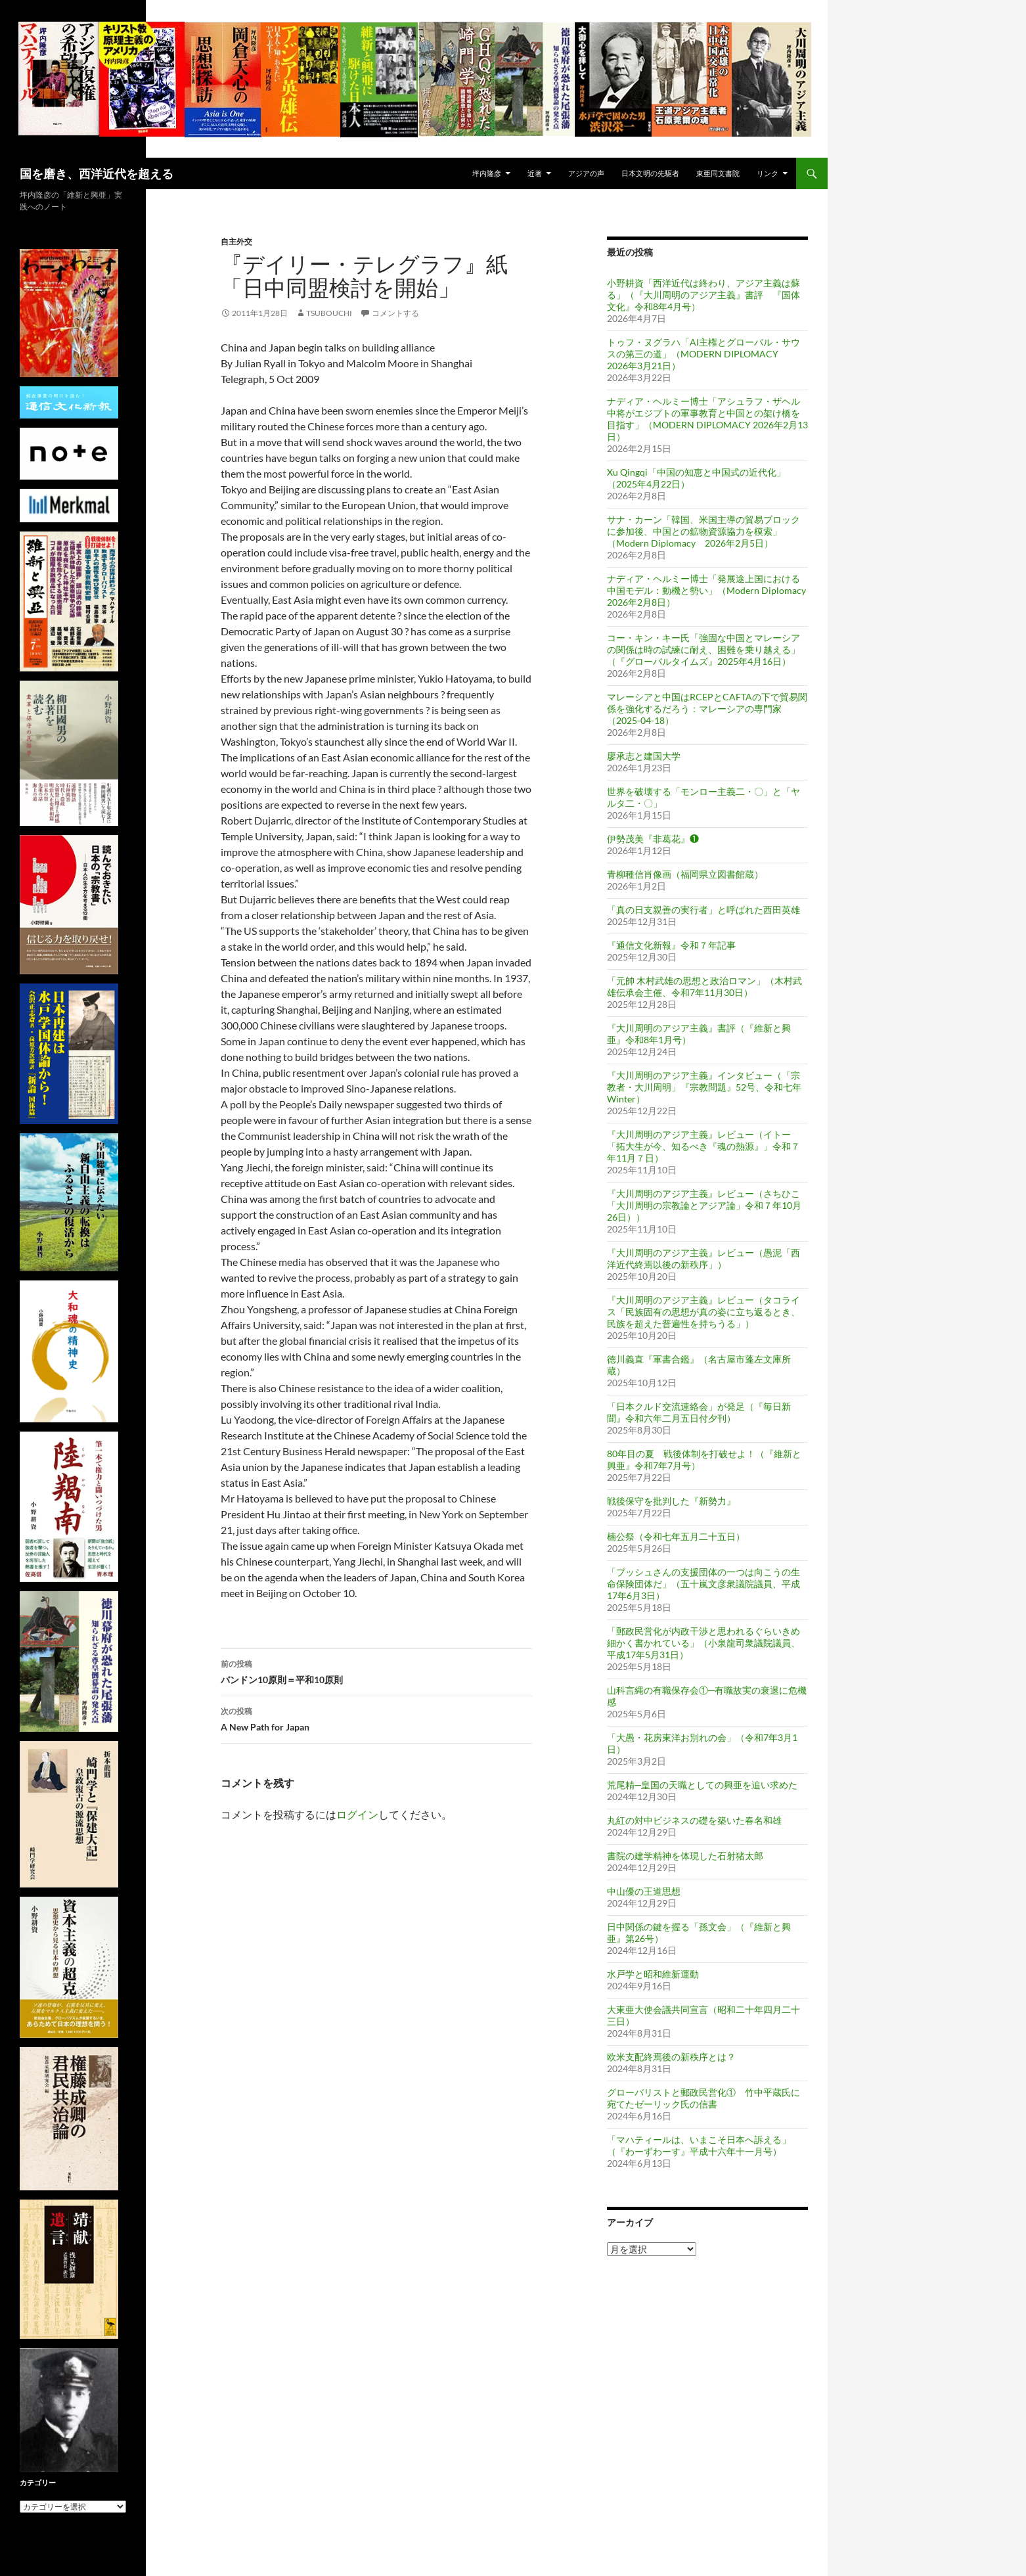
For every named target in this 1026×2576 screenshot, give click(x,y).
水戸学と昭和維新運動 (653, 1973)
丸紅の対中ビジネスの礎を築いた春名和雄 (694, 1820)
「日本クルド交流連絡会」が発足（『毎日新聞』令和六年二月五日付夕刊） (699, 1412)
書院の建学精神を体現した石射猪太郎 (685, 1855)
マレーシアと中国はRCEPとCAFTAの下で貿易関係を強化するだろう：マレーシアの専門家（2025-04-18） (707, 708)
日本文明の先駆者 (650, 173)
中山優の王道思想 (643, 1891)
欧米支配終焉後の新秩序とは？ (671, 2056)
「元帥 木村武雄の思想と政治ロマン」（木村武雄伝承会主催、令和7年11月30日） (704, 986)
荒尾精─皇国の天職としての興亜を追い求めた (702, 1784)
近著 (534, 173)
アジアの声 (586, 173)
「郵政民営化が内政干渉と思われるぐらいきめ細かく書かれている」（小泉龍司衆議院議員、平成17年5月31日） (703, 1642)
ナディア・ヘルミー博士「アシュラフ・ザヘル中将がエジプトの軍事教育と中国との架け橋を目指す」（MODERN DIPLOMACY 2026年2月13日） (707, 418)
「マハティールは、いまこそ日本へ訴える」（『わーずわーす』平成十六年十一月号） (699, 2145)
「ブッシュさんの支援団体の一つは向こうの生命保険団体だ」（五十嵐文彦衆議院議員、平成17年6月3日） (703, 1583)
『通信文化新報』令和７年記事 (671, 945)
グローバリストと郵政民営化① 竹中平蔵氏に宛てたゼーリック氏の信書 (703, 2098)
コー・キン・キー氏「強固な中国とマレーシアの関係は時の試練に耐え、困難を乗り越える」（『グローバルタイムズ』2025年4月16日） (703, 649)
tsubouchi (329, 313)
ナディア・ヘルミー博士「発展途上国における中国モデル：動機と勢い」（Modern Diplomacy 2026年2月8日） (706, 590)
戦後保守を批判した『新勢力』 (671, 1500)
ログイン (357, 1814)
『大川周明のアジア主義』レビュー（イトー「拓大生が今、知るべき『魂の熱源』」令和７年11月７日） (703, 1146)
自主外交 (236, 241)
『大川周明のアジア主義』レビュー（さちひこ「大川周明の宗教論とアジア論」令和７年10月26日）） (704, 1205)
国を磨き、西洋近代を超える (96, 173)
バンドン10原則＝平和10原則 (376, 1670)
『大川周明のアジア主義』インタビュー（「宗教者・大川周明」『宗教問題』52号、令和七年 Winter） (704, 1087)
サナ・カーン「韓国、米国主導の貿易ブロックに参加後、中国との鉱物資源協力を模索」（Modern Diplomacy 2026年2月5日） (703, 531)
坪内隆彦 (486, 173)
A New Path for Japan (376, 1718)
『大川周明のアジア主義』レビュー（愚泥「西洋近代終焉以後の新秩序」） (703, 1258)
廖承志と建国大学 (643, 755)
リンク (767, 173)
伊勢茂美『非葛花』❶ (653, 838)
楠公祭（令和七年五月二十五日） (676, 1536)
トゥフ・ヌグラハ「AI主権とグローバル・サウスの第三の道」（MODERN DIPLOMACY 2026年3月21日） (703, 353)
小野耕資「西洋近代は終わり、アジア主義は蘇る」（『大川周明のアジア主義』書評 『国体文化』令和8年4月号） (703, 294)
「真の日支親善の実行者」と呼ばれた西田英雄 (703, 909)
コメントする (395, 313)
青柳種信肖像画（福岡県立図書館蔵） (685, 874)
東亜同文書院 (718, 173)
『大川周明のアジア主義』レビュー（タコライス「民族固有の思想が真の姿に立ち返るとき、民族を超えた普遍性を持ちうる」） (703, 1311)
